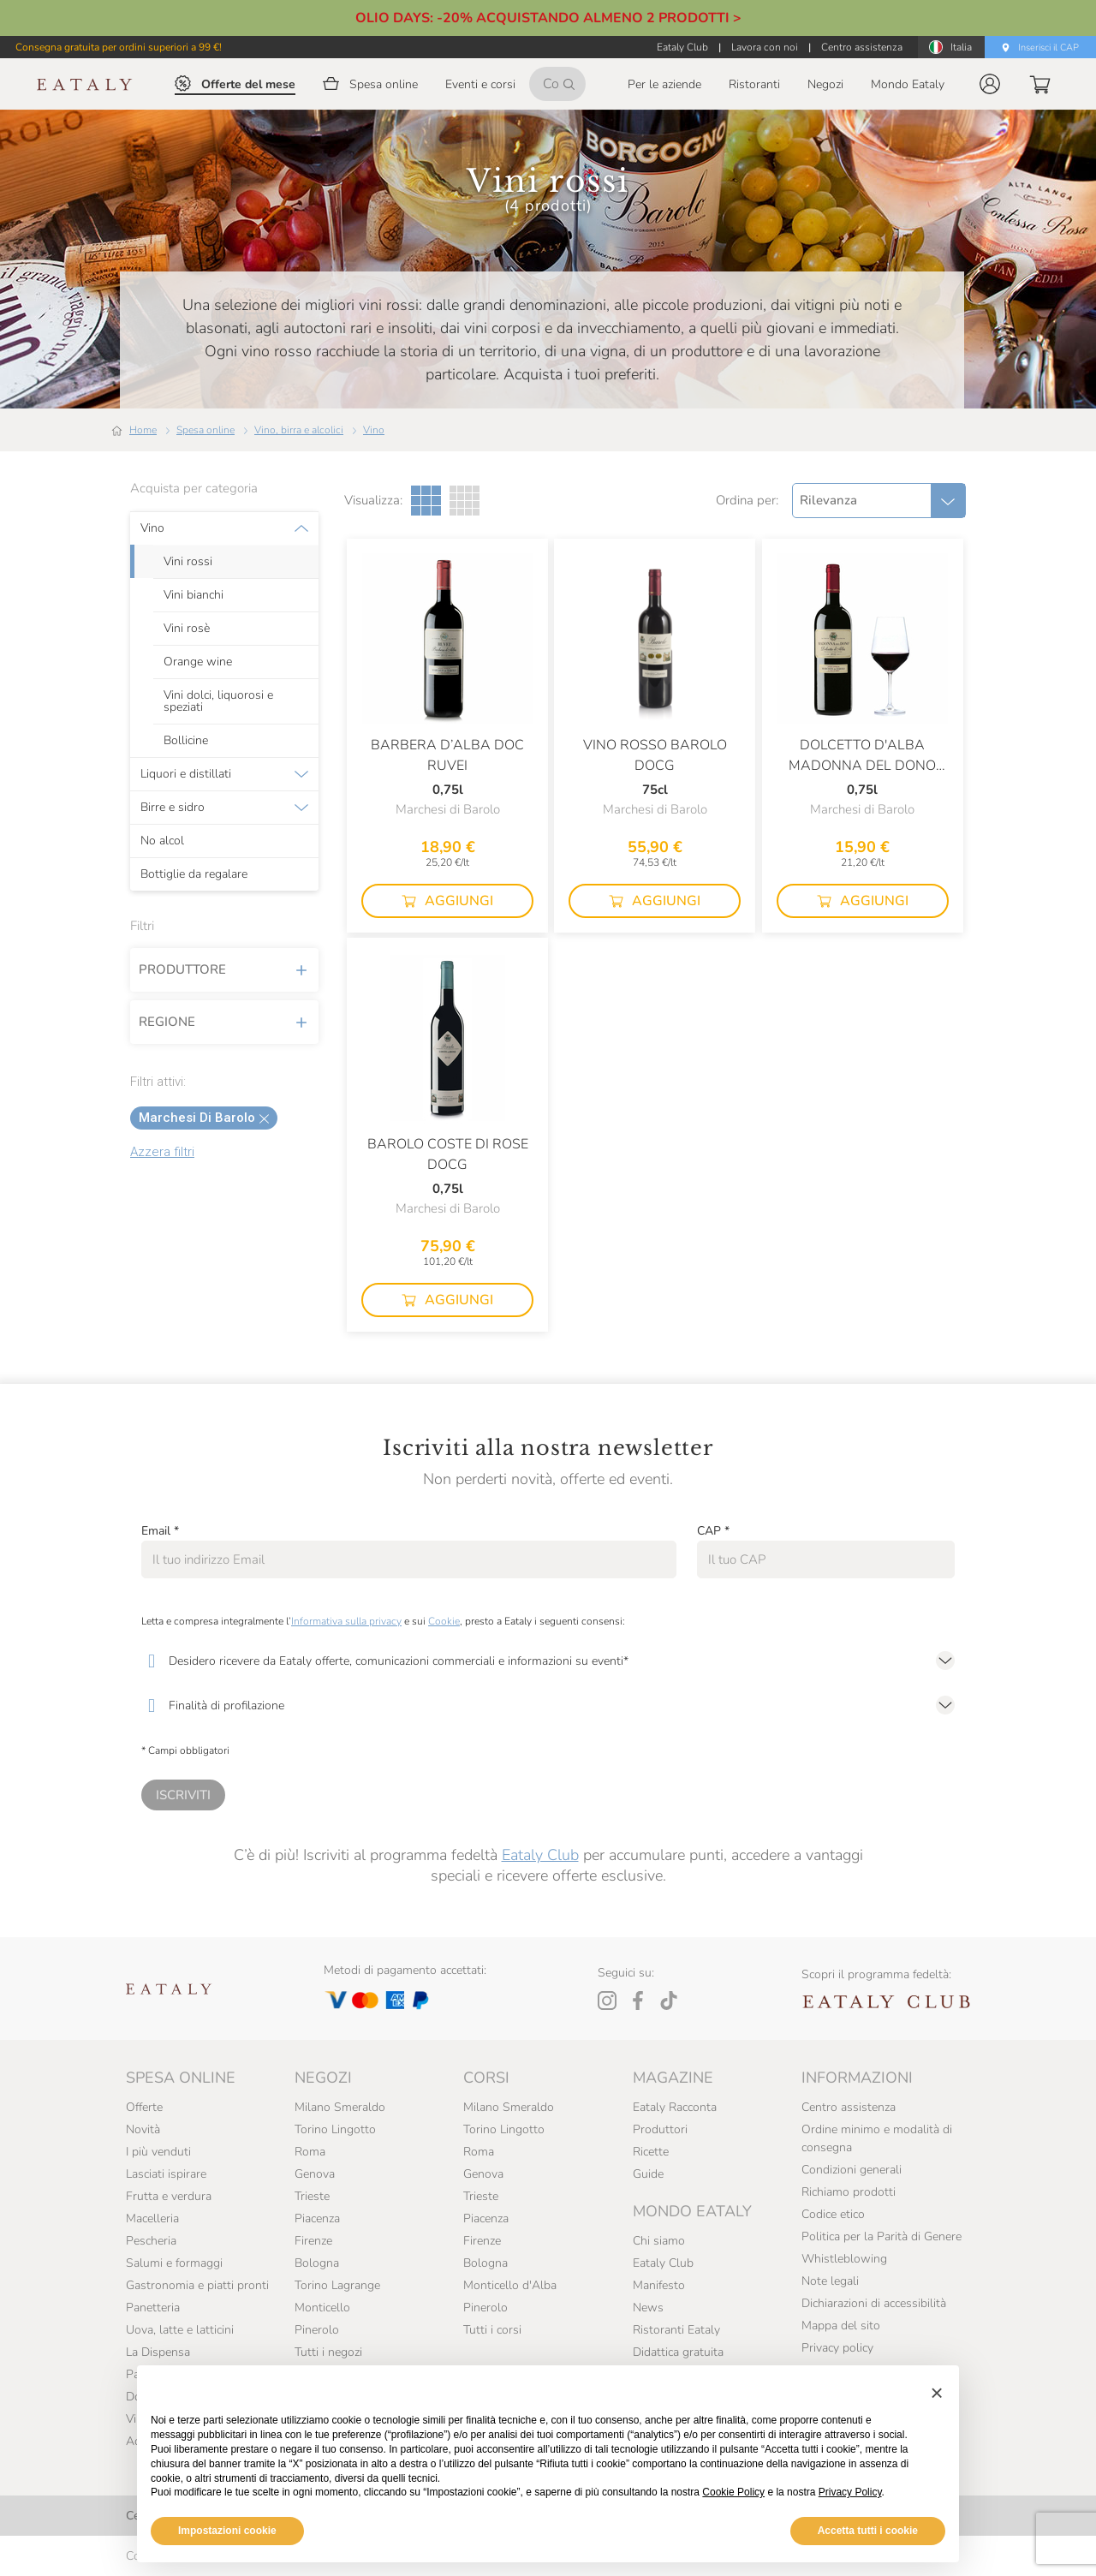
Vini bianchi (193, 595)
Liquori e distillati (185, 774)
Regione (224, 1021)
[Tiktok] (668, 2000)
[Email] (409, 1559)
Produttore (224, 969)
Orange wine (198, 662)
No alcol (162, 841)
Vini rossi (188, 562)
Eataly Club (540, 1855)
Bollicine (186, 741)
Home (143, 430)
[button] (990, 84)
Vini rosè (187, 629)
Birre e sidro (172, 808)
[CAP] (826, 1559)
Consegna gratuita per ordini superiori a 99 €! (118, 47)
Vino (373, 430)
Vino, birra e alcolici (298, 430)
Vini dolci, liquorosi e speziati (218, 701)
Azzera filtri (162, 1152)
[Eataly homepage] (85, 84)
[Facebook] (637, 2000)
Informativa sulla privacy (346, 1621)
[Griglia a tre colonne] (426, 501)
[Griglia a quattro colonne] (465, 501)
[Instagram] (607, 2000)
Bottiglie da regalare (193, 874)
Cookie (444, 1621)
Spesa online (205, 430)
